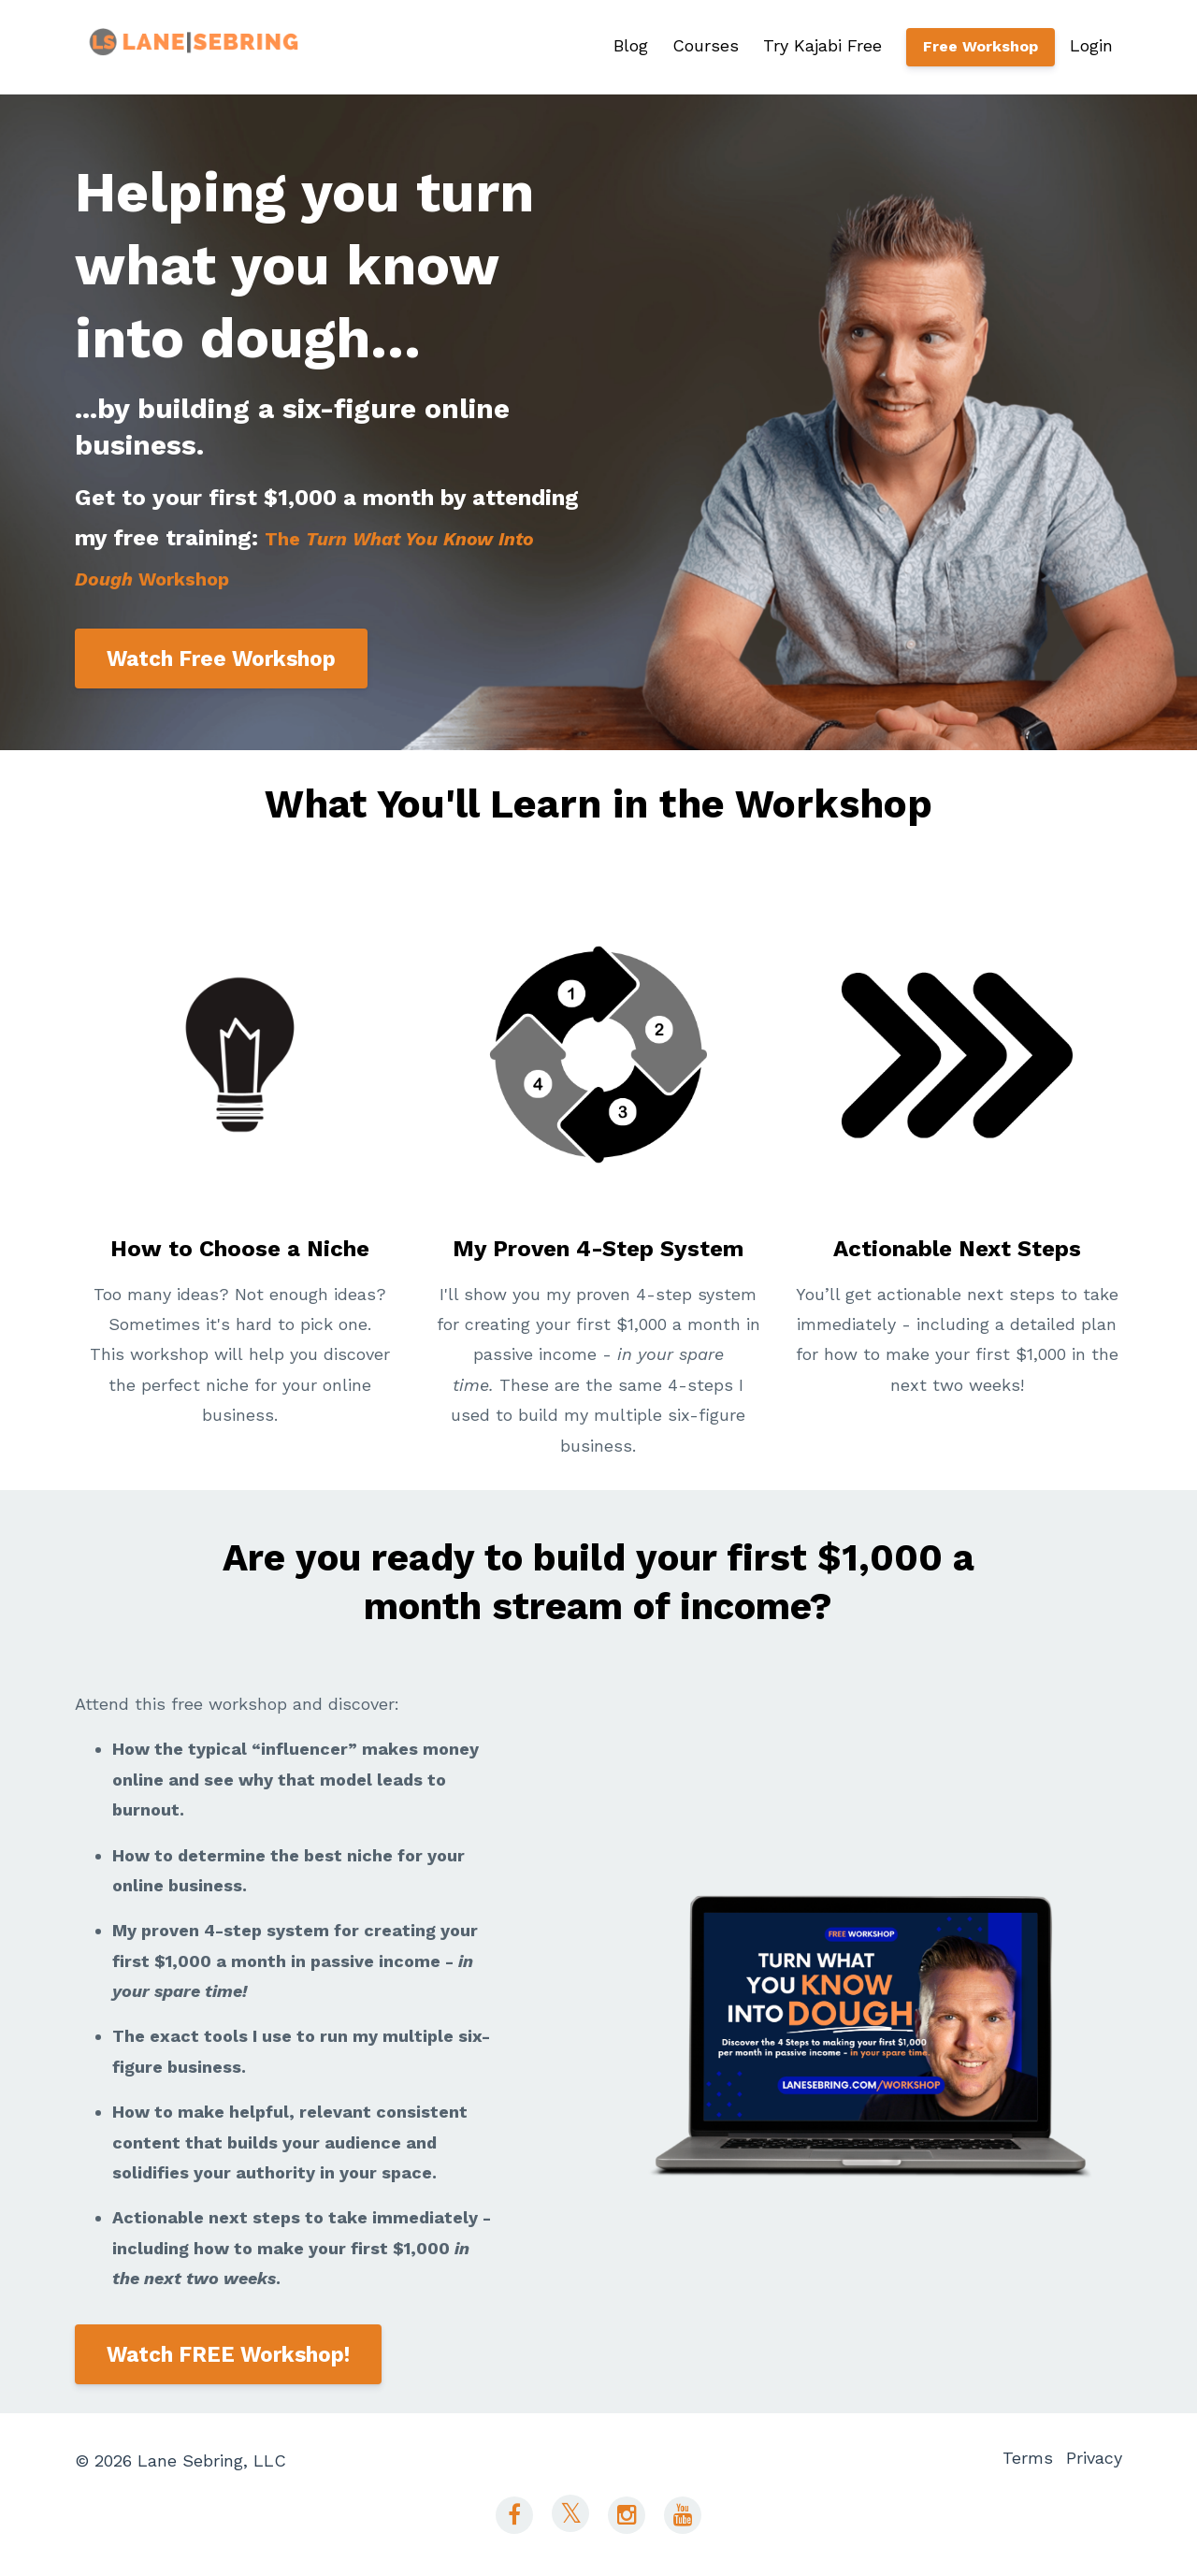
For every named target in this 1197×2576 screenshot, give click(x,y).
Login (1091, 45)
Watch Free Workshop (221, 658)
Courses (705, 45)
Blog (630, 45)
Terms (1016, 2460)
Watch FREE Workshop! (228, 2354)
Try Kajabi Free (822, 45)
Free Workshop (980, 46)
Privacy (1094, 2460)
